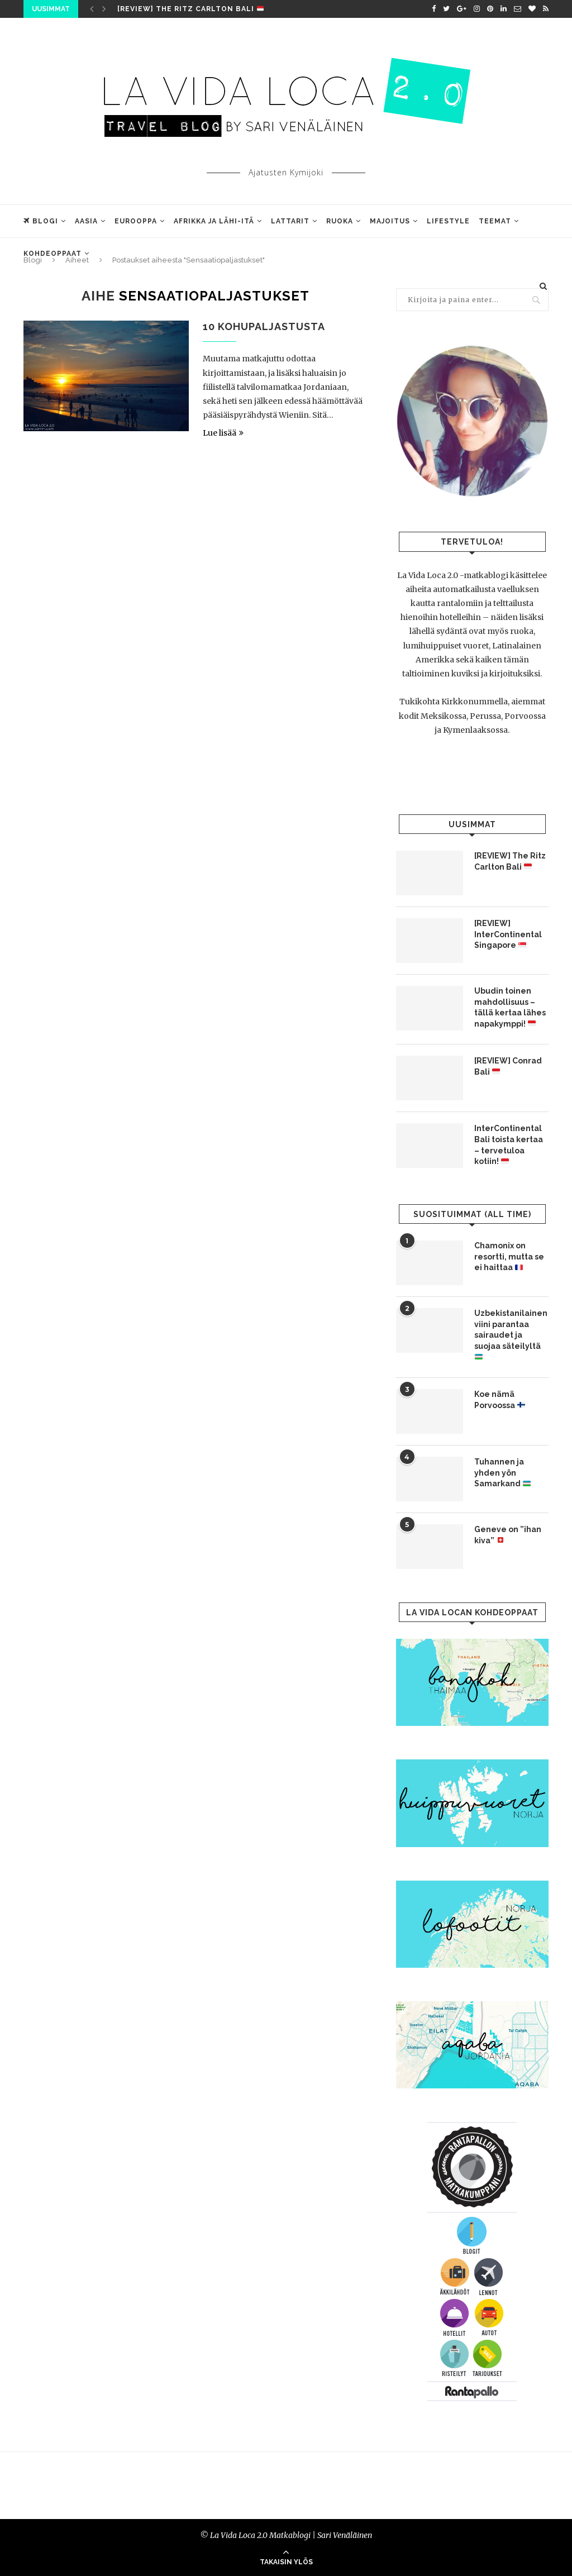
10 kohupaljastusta (264, 326)
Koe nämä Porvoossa (499, 1400)
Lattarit (290, 221)
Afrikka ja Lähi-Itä (214, 221)
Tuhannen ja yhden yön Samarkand (502, 1472)
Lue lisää (223, 433)
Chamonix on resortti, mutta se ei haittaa (509, 1256)
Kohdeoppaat (52, 253)
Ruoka (339, 221)
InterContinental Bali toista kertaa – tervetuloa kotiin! (508, 1145)
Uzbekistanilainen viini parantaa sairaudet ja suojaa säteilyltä (510, 1335)
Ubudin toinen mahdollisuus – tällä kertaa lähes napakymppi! (510, 1007)
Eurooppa (136, 221)
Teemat (495, 221)
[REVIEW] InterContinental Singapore (508, 934)
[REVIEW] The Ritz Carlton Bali (190, 9)
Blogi (40, 221)
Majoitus (390, 221)
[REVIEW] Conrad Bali (508, 1066)
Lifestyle (448, 221)
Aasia (86, 221)
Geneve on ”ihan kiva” (507, 1535)
